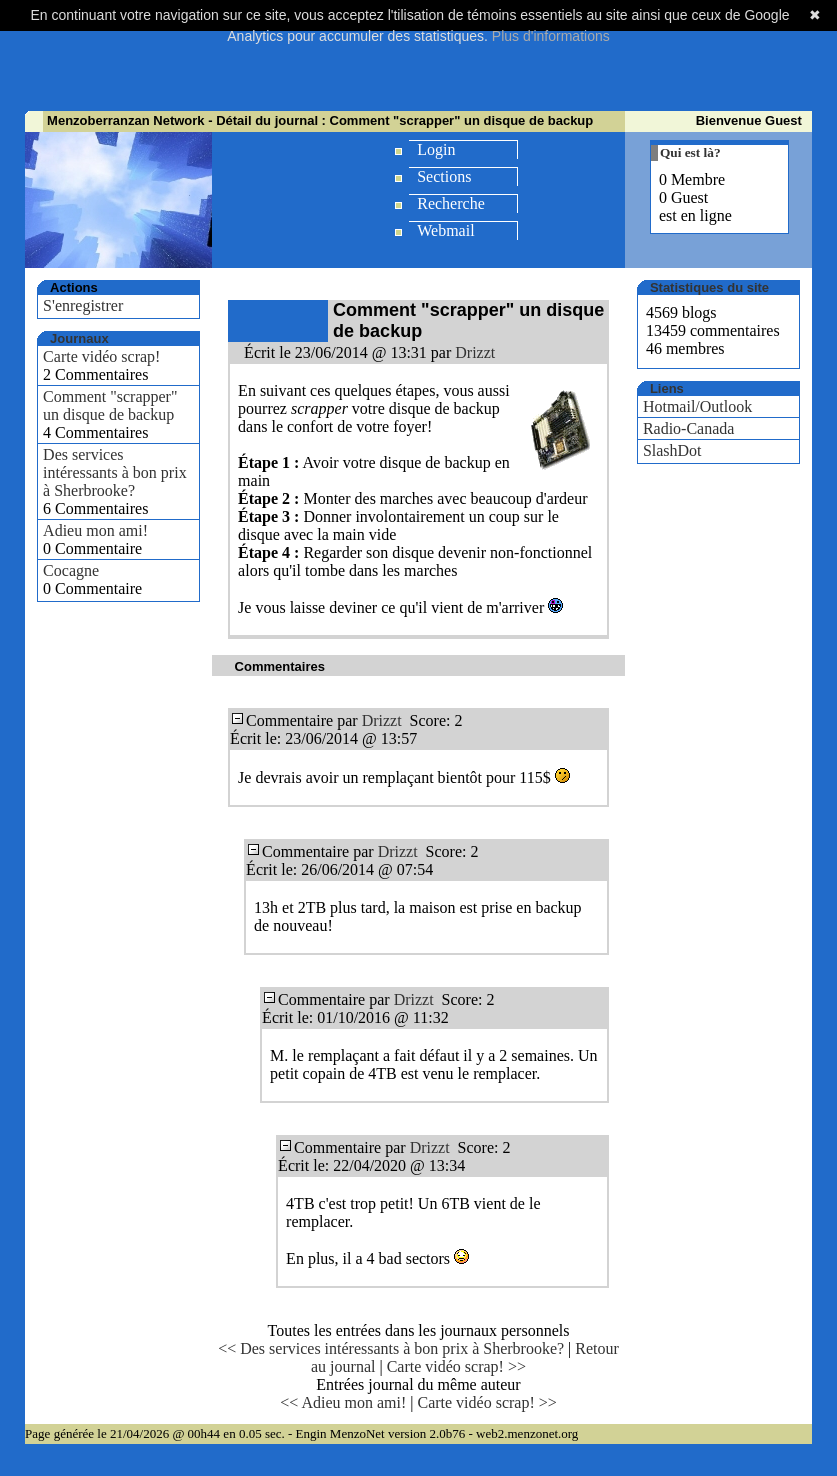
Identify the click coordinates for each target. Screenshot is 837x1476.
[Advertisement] (419, 62)
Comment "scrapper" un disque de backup (110, 405)
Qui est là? (690, 152)
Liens (667, 388)
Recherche (451, 203)
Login (436, 149)
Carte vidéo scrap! (101, 356)
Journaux (79, 338)
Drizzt (475, 352)
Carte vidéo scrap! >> (456, 1366)
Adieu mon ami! (95, 530)
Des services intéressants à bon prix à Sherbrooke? (115, 472)
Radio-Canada (689, 428)
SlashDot (672, 450)
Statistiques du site (709, 287)
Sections (444, 176)
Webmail (445, 230)
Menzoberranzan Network (125, 120)
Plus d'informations (551, 36)
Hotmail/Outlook (697, 406)
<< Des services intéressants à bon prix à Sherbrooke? (391, 1348)
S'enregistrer (83, 305)
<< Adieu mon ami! (343, 1402)
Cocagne (71, 570)
